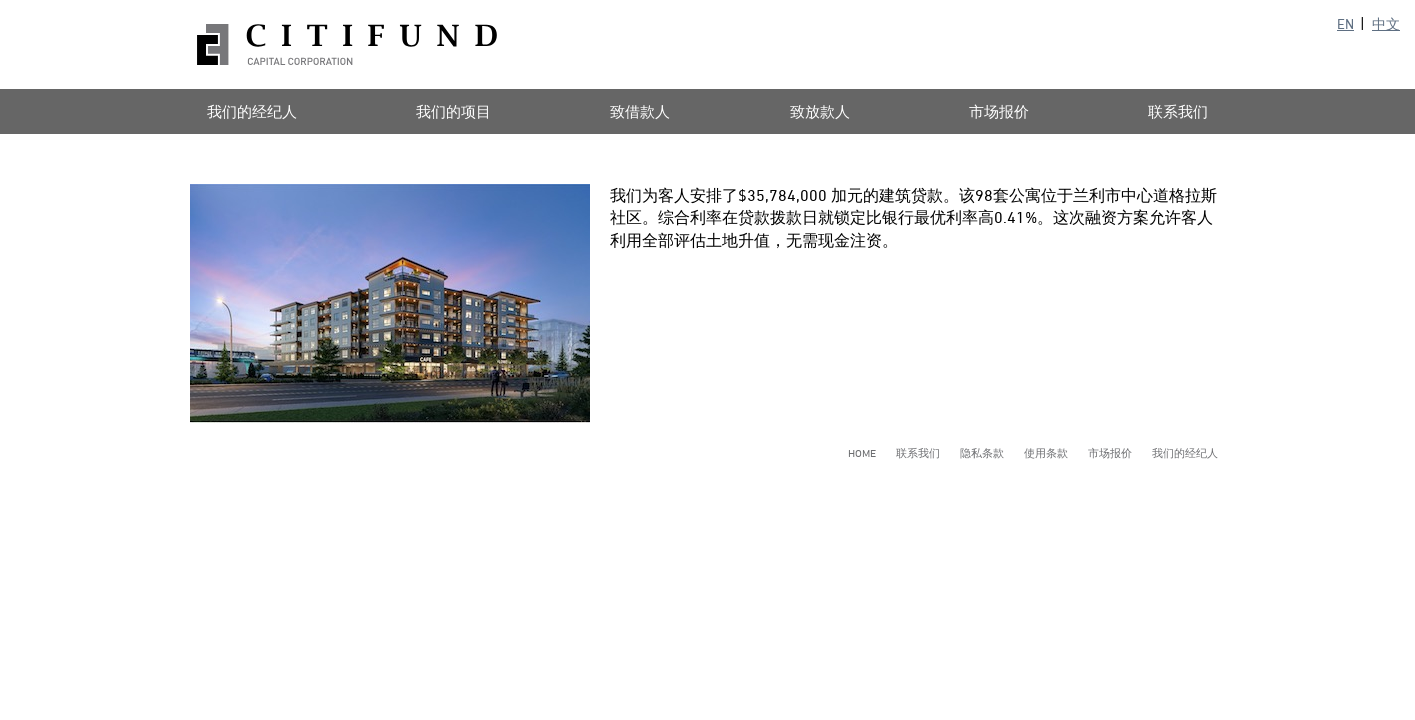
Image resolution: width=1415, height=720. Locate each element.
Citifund (347, 44)
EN (1345, 23)
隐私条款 (982, 452)
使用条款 (1046, 452)
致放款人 (820, 111)
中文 (1386, 23)
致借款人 (640, 111)
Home (862, 452)
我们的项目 (453, 111)
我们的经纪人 (252, 111)
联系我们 (1178, 111)
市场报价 (999, 111)
